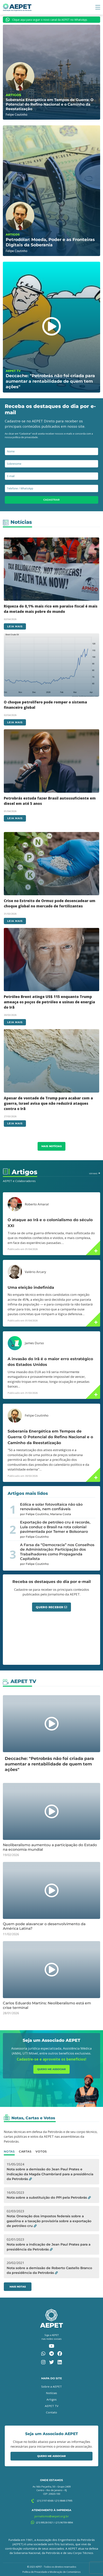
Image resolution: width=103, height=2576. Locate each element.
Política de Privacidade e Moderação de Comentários (51, 2572)
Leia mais (15, 626)
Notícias (51, 2393)
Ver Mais (93, 1173)
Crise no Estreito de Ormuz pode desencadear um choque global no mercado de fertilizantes (49, 903)
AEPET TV (51, 2406)
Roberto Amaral (37, 1204)
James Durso (34, 1343)
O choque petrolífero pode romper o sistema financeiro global (45, 705)
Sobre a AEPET (51, 2386)
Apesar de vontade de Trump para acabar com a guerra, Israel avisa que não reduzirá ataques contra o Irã (48, 1103)
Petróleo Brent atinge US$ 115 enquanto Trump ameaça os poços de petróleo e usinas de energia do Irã (49, 1002)
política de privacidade (25, 437)
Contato (51, 2412)
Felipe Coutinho (36, 1415)
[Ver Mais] (99, 1173)
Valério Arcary (35, 1272)
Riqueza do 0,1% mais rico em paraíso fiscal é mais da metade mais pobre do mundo (50, 609)
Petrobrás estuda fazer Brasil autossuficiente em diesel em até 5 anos (50, 801)
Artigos (52, 2399)
